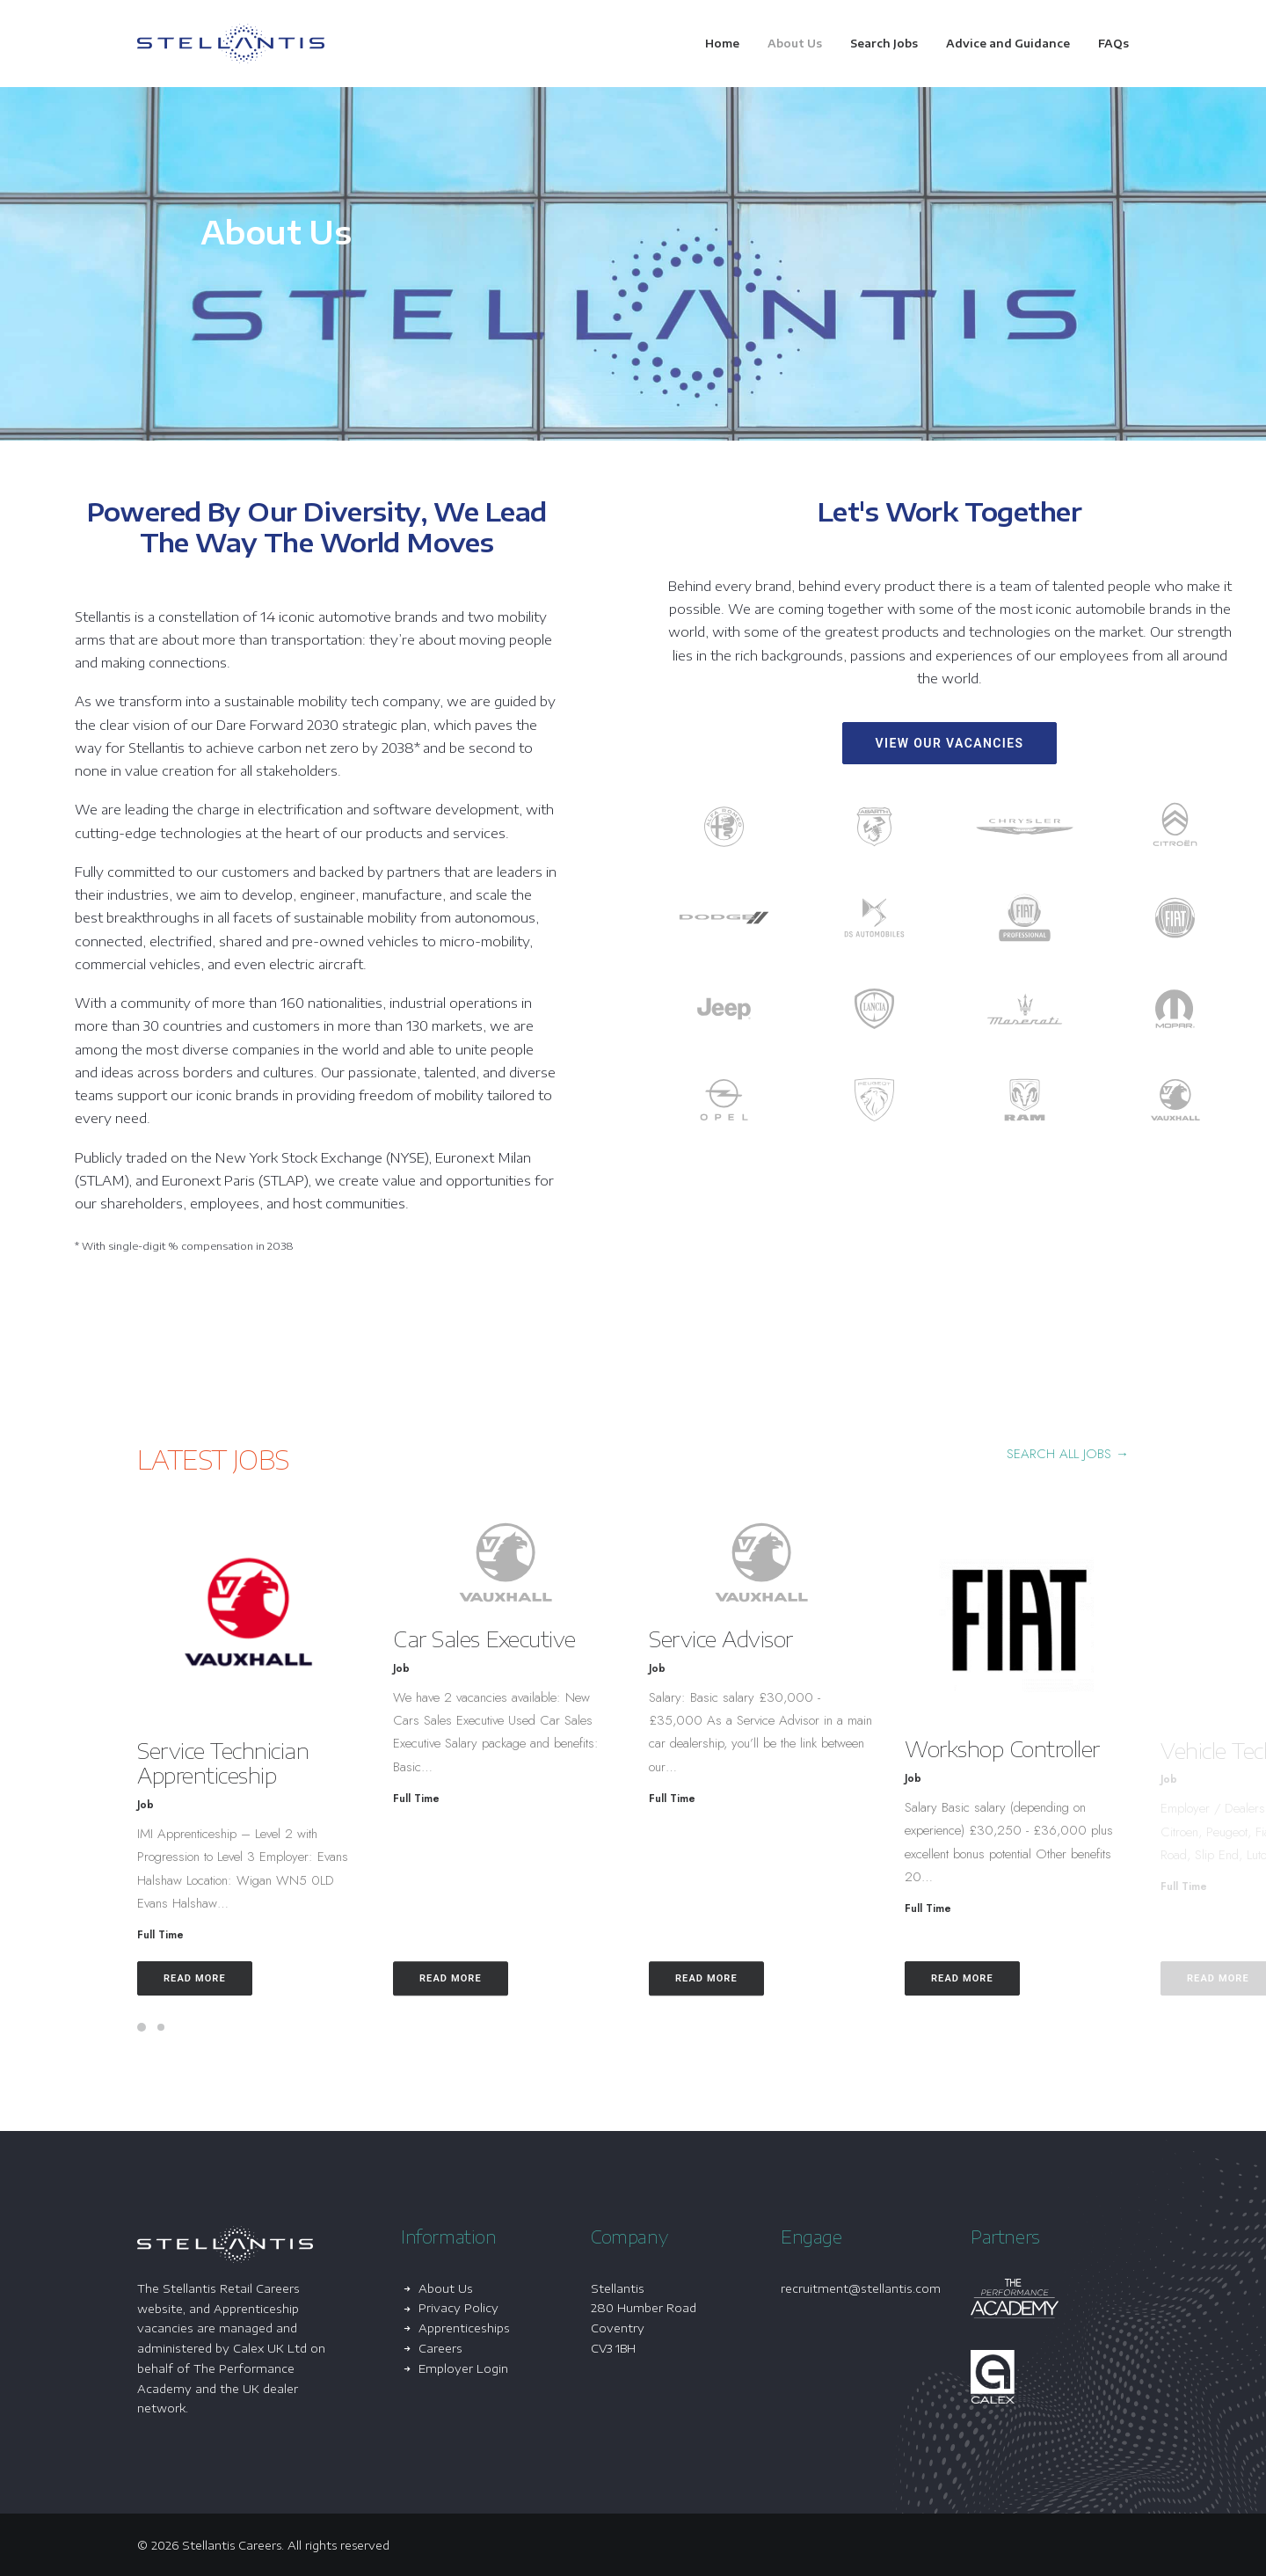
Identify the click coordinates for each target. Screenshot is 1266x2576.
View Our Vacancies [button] (949, 743)
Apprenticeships (464, 2328)
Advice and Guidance (1008, 43)
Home (722, 43)
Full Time (207, 1935)
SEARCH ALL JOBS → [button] (1068, 1453)
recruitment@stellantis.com (861, 2288)
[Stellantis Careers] (230, 43)
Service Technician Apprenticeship (269, 1763)
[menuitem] (728, 43)
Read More (241, 1978)
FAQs (1113, 43)
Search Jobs (884, 43)
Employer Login (463, 2368)
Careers (440, 2348)
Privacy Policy (458, 2308)
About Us (795, 43)
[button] (296, 1618)
